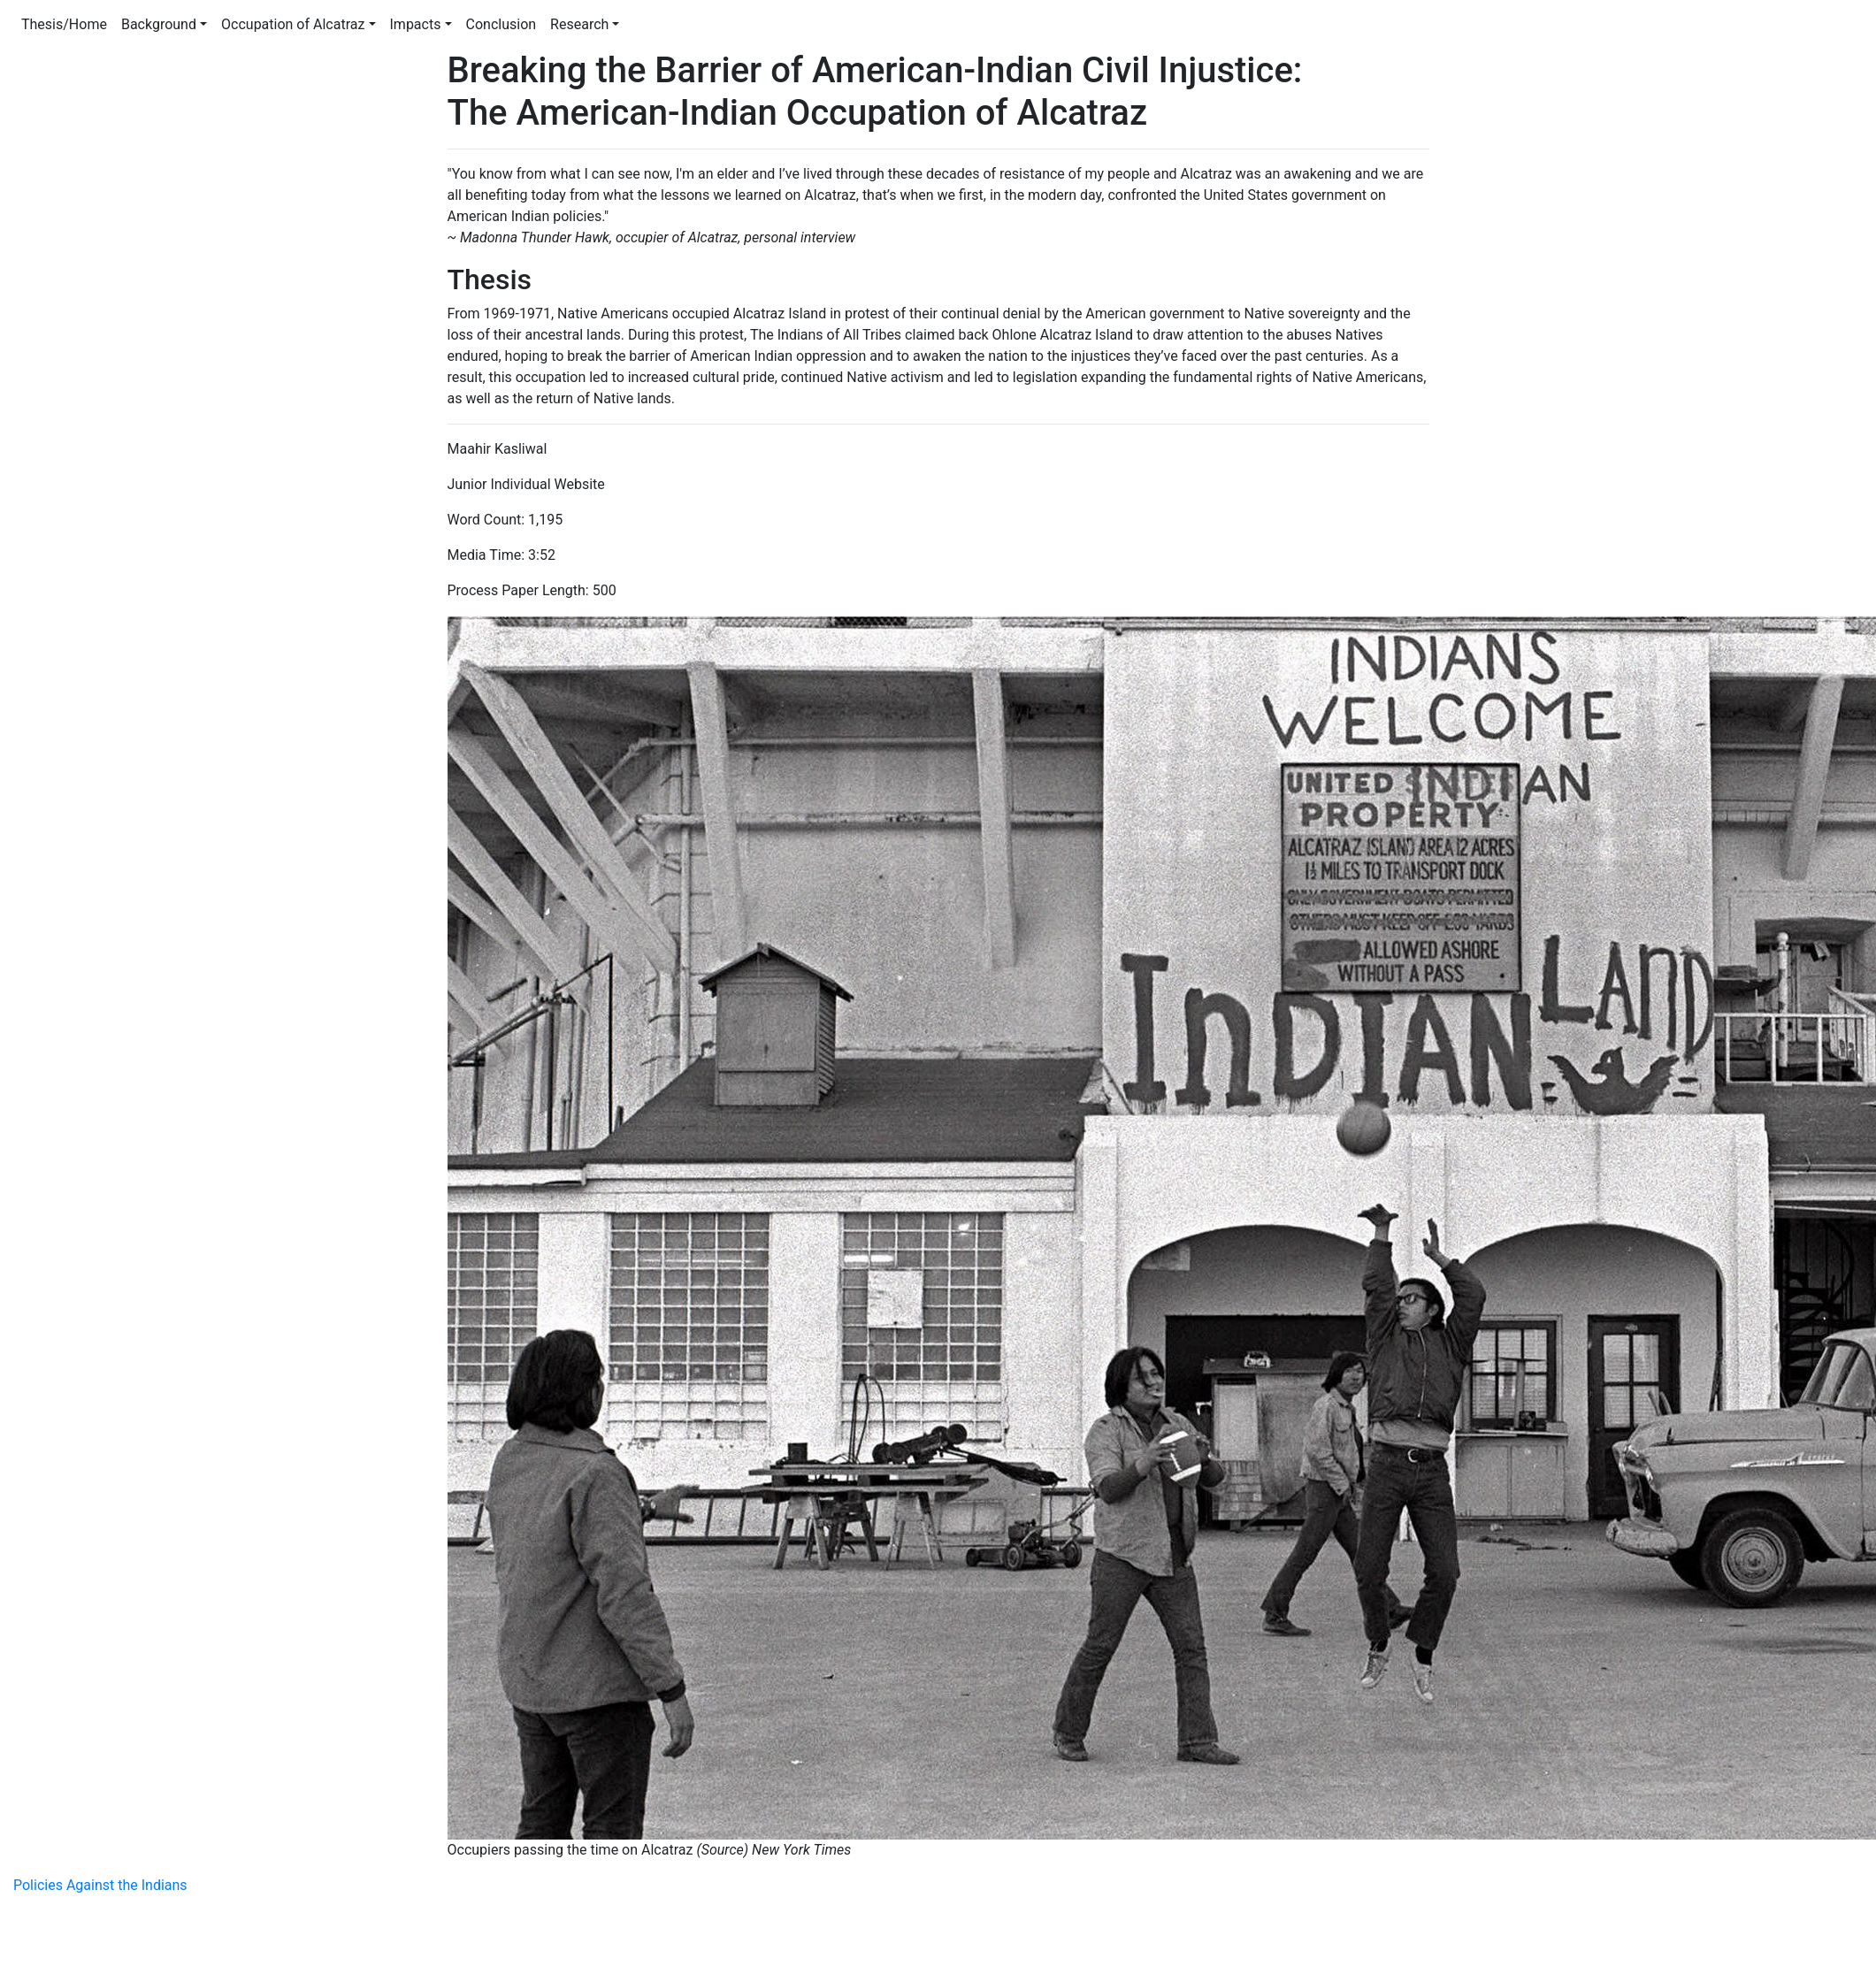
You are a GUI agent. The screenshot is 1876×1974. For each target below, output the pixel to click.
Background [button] (158, 24)
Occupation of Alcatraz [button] (292, 24)
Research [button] (579, 24)
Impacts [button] (415, 24)
